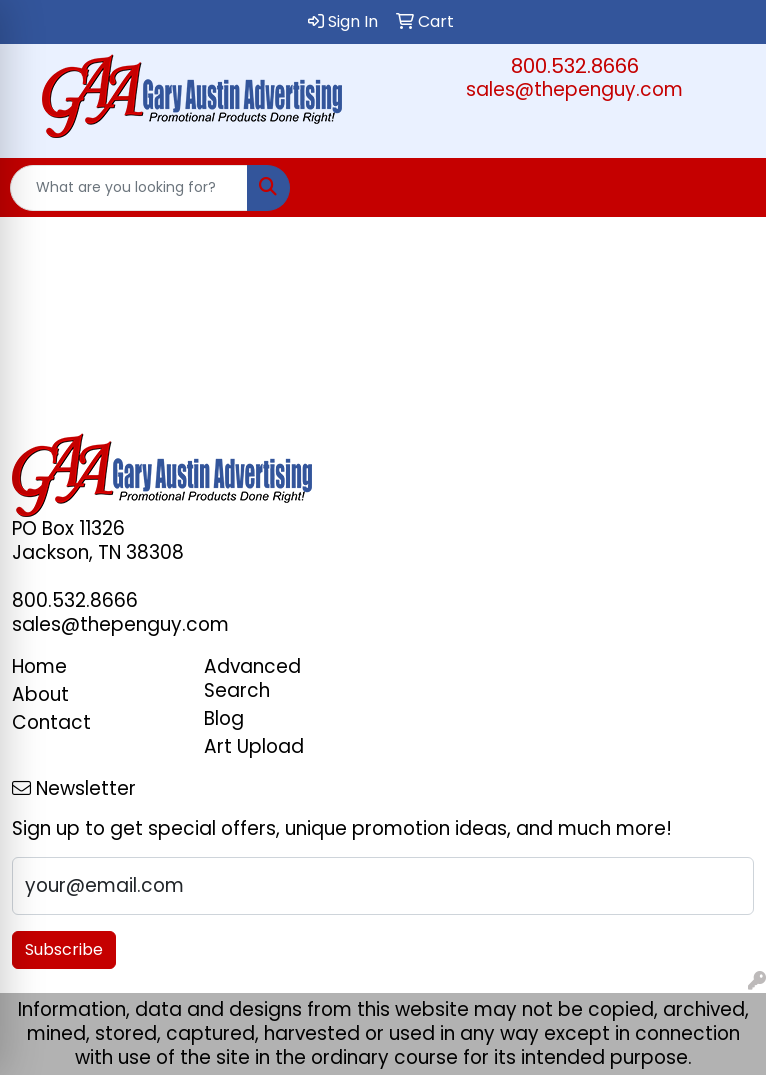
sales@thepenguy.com (574, 89)
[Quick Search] (129, 188)
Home (39, 666)
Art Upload (254, 746)
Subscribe (64, 949)
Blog (224, 718)
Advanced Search (252, 678)
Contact (51, 722)
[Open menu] (726, 188)
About (40, 694)
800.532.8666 (575, 66)
